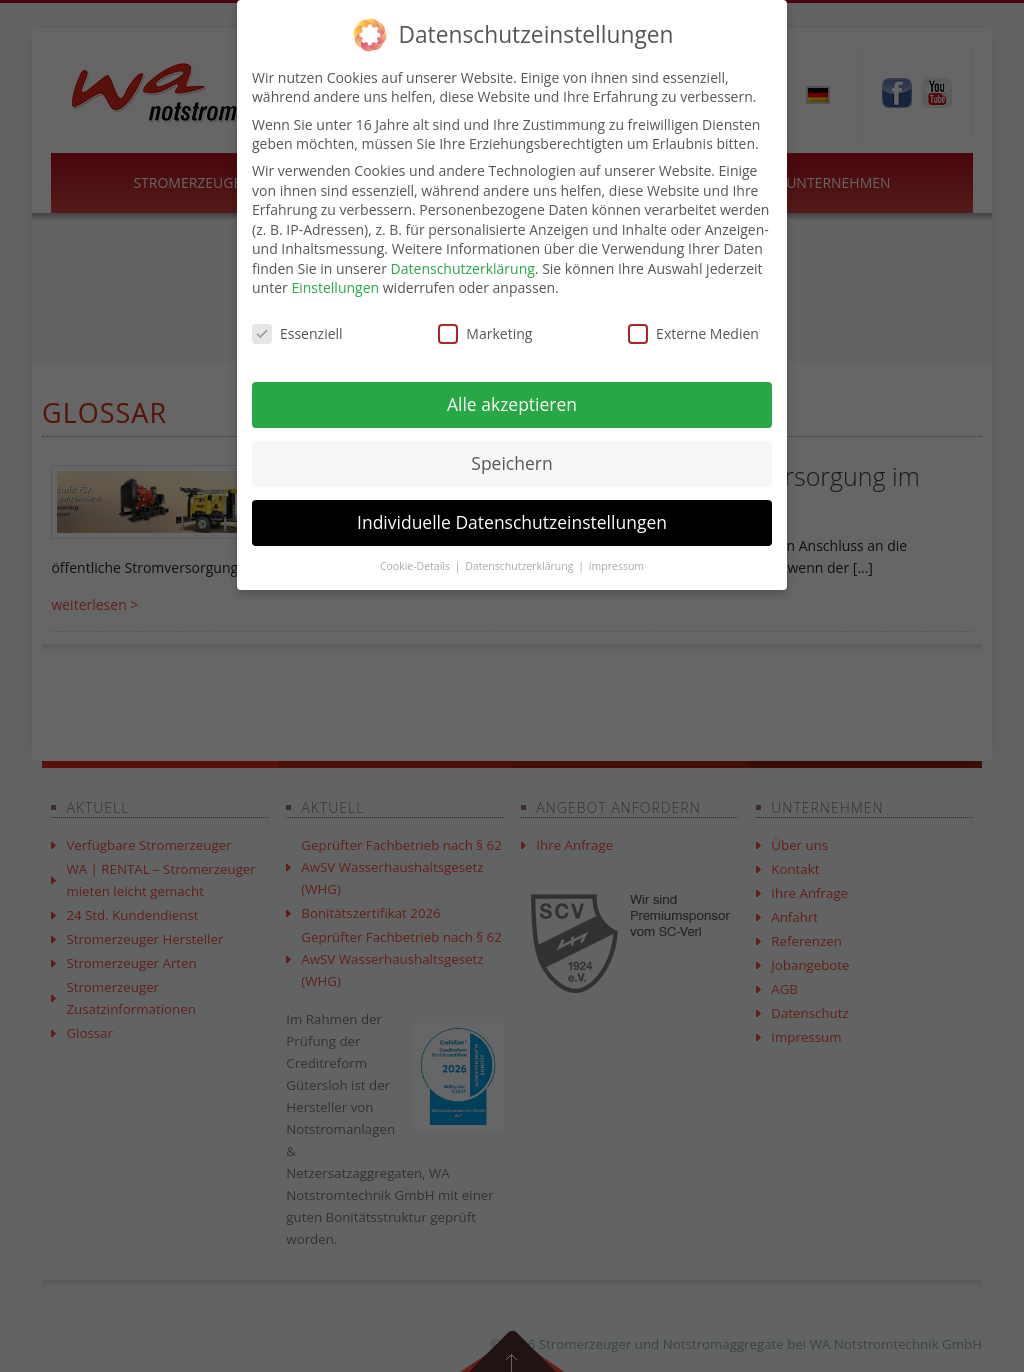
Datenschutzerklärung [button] (520, 566)
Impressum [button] (616, 566)
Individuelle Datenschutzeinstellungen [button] (512, 522)
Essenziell (297, 333)
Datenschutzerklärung (463, 268)
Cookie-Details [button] (416, 566)
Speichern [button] (511, 463)
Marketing (485, 333)
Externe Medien (693, 333)
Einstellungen (335, 287)
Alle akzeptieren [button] (512, 404)
